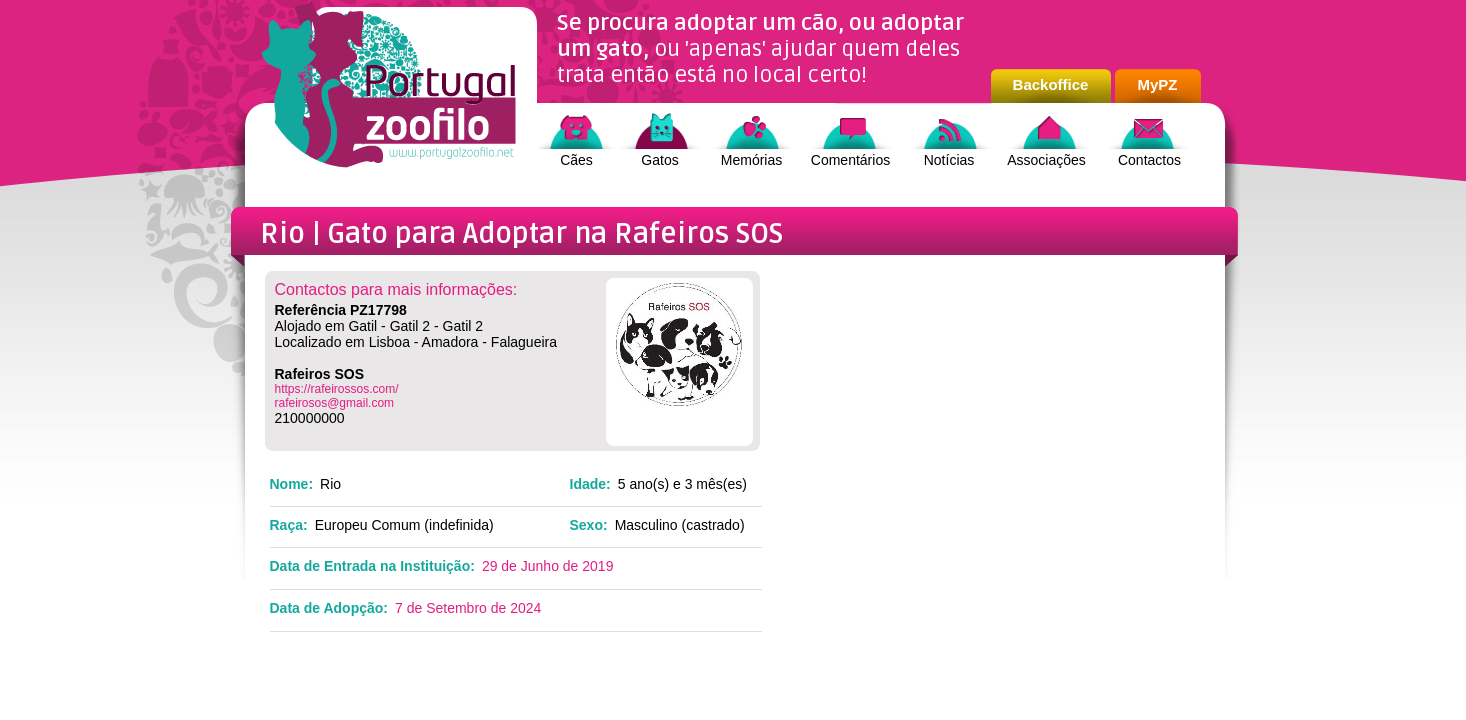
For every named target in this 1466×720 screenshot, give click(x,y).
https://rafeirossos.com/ (337, 389)
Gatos (659, 160)
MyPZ (1157, 84)
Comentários (850, 160)
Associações (1046, 160)
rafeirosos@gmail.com (335, 403)
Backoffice (1051, 84)
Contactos (1149, 160)
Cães (576, 160)
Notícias (949, 160)
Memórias (751, 160)
